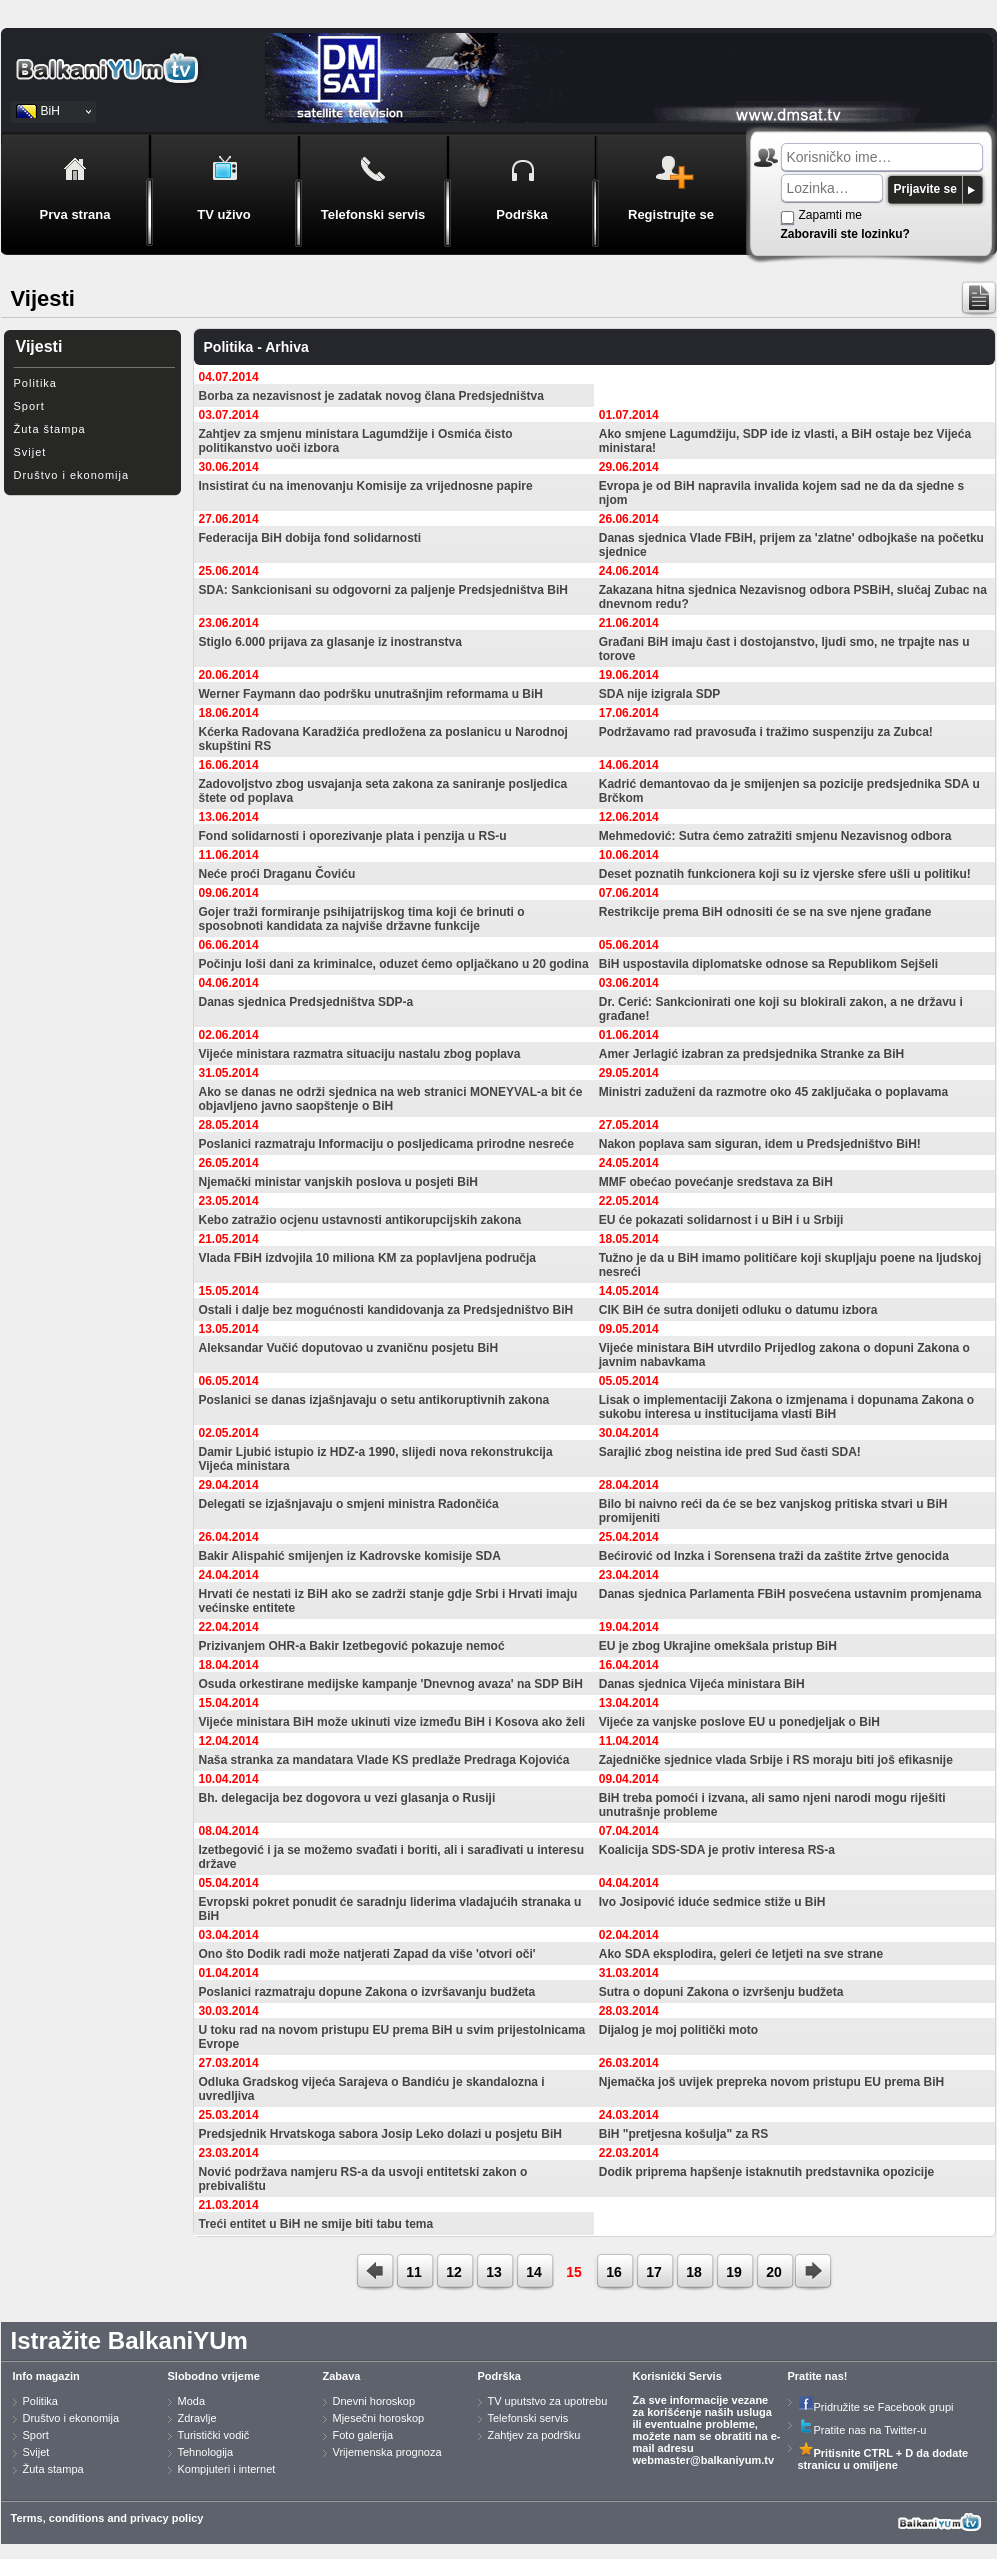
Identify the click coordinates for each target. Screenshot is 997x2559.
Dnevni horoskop (374, 2401)
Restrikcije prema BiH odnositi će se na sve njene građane (765, 912)
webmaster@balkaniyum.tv (704, 2460)
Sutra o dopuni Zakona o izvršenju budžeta (721, 1992)
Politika (35, 383)
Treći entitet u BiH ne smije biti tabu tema (316, 2224)
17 (654, 2272)
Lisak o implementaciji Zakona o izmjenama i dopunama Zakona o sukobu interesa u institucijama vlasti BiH (786, 1407)
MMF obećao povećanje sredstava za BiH (716, 1182)
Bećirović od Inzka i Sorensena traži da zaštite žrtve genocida (774, 1556)
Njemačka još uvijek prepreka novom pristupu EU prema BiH (771, 2082)
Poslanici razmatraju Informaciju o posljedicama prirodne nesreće (386, 1144)
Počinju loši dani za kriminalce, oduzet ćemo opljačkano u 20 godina (394, 964)
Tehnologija (206, 2452)
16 (614, 2272)
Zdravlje (197, 2418)
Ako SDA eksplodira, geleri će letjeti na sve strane (741, 1954)
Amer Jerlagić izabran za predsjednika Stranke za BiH (751, 1054)
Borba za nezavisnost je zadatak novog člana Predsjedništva (371, 396)
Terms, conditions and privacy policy (107, 2518)
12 (454, 2272)
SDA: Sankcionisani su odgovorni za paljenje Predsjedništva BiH (383, 590)
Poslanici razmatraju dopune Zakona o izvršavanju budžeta (367, 1992)
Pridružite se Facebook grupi (876, 2407)
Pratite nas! (818, 2376)
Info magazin (46, 2376)
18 (694, 2272)
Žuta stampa (53, 2469)
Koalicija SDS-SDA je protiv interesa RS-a (717, 1850)
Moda (192, 2401)
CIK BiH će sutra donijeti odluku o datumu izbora (738, 1310)
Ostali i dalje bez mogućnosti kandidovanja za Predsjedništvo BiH (386, 1310)
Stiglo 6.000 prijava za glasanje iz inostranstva (330, 642)
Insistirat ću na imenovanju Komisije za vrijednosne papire (366, 486)
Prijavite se (925, 189)
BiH (50, 111)
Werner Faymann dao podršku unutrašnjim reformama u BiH (371, 694)
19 (734, 2272)
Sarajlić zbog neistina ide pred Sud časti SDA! (730, 1452)
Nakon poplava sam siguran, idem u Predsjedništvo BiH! (760, 1144)
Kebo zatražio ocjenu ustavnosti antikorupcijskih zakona (360, 1220)
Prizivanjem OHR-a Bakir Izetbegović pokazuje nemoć (352, 1646)
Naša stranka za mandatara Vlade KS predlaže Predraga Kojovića (384, 1760)
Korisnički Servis (677, 2376)
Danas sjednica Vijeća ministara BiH (702, 1684)
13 (494, 2272)
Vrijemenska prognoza (387, 2452)
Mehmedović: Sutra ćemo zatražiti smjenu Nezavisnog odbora (775, 836)
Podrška (499, 2376)
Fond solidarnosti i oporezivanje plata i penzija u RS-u (353, 836)
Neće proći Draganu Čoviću (277, 874)
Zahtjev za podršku (534, 2435)
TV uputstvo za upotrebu (548, 2401)
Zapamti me (830, 215)
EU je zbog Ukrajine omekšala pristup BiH (718, 1646)
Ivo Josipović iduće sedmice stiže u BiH (712, 1902)
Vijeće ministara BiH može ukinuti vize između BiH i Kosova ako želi (392, 1722)
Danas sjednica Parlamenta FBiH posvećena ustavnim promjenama (790, 1594)
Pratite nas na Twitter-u (862, 2430)
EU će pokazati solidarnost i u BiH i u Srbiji (721, 1220)
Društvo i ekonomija (72, 475)
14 (534, 2272)
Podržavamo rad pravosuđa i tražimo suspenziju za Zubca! (766, 732)
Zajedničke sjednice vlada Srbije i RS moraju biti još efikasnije (776, 1760)
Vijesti (39, 346)
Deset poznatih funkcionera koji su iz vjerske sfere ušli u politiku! (785, 874)
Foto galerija (363, 2435)
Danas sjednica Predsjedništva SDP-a (306, 1002)
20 (774, 2272)
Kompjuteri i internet (227, 2469)
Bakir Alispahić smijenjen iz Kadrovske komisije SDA (350, 1556)
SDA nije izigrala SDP (660, 694)
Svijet (30, 452)
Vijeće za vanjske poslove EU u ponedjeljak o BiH (739, 1722)
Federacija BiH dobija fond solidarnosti (310, 538)
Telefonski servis (528, 2418)
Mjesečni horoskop (379, 2418)
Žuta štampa (50, 429)
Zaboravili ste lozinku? (845, 234)
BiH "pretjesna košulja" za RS (683, 2134)
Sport (29, 406)
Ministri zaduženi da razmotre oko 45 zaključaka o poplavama (773, 1092)
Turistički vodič (214, 2435)
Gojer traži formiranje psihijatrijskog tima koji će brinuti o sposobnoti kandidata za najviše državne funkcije (362, 919)
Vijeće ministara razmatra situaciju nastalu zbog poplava (360, 1054)
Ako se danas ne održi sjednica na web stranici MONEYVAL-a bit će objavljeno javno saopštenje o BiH (391, 1099)
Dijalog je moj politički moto (678, 2030)
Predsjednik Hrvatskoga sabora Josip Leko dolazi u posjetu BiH (380, 2134)
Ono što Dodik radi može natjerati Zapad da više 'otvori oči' (367, 1954)
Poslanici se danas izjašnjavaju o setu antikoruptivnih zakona (374, 1400)
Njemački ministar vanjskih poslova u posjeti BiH (338, 1182)
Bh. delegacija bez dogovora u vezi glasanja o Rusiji (347, 1798)
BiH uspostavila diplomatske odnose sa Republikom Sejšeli (768, 964)
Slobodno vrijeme (214, 2376)
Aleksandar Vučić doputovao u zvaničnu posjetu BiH (349, 1348)
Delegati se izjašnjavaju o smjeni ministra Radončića (349, 1504)
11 (414, 2272)
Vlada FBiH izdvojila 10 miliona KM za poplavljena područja (367, 1258)
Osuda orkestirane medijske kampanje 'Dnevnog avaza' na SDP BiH (391, 1684)
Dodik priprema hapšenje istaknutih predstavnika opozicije (766, 2172)
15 (574, 2272)
